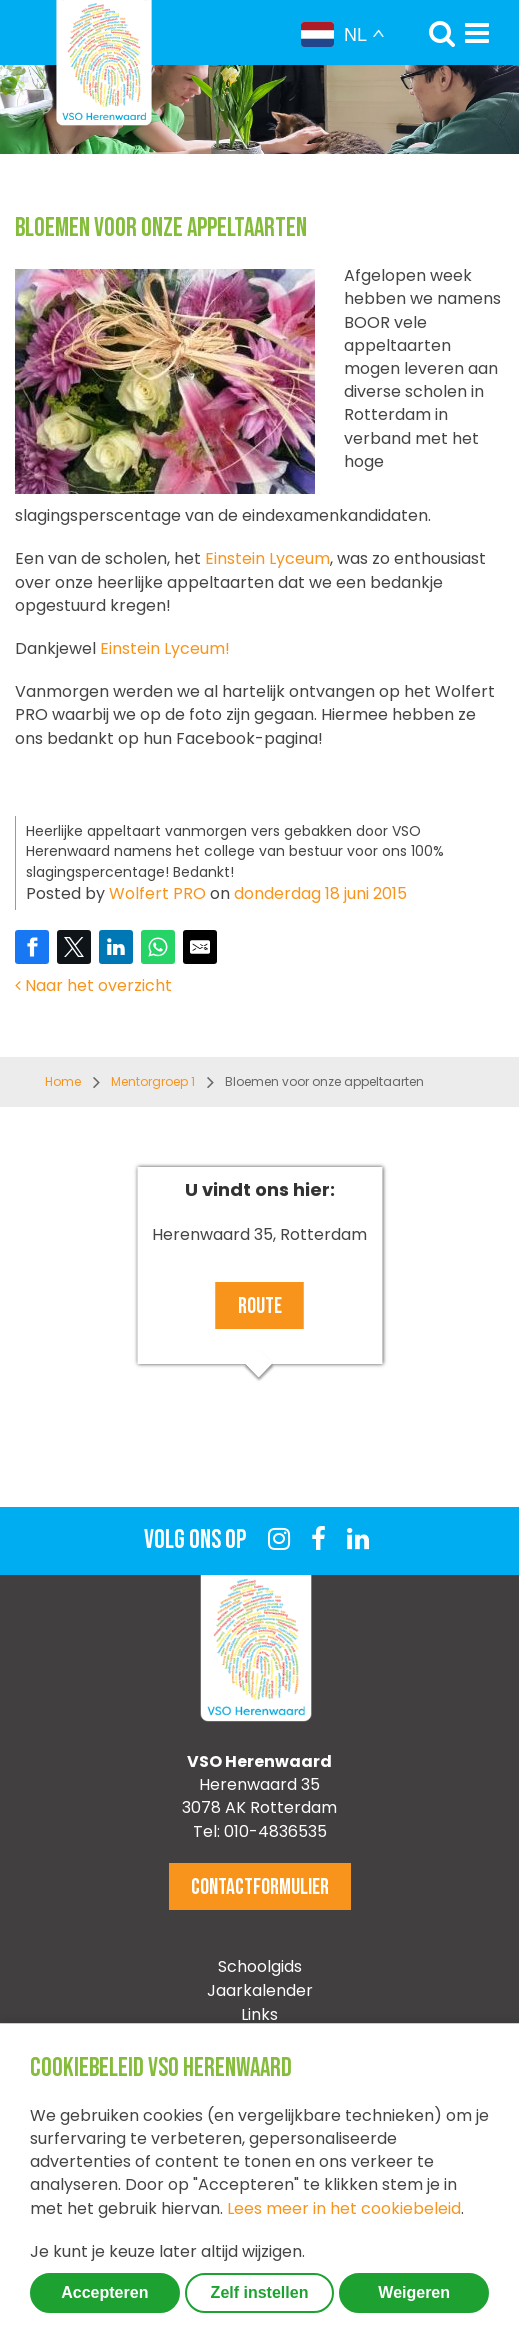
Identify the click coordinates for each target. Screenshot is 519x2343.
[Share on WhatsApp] (158, 947)
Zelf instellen (260, 2292)
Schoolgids (260, 1966)
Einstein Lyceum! (165, 648)
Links (259, 2014)
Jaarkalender (260, 1990)
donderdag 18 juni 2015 (320, 893)
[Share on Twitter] (74, 947)
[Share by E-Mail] (200, 947)
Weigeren (414, 2292)
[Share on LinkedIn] (116, 947)
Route (260, 1306)
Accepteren (104, 2292)
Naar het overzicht (93, 985)
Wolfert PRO (157, 893)
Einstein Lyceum (265, 558)
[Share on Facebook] (32, 947)
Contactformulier (260, 1887)
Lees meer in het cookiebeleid (344, 2208)
